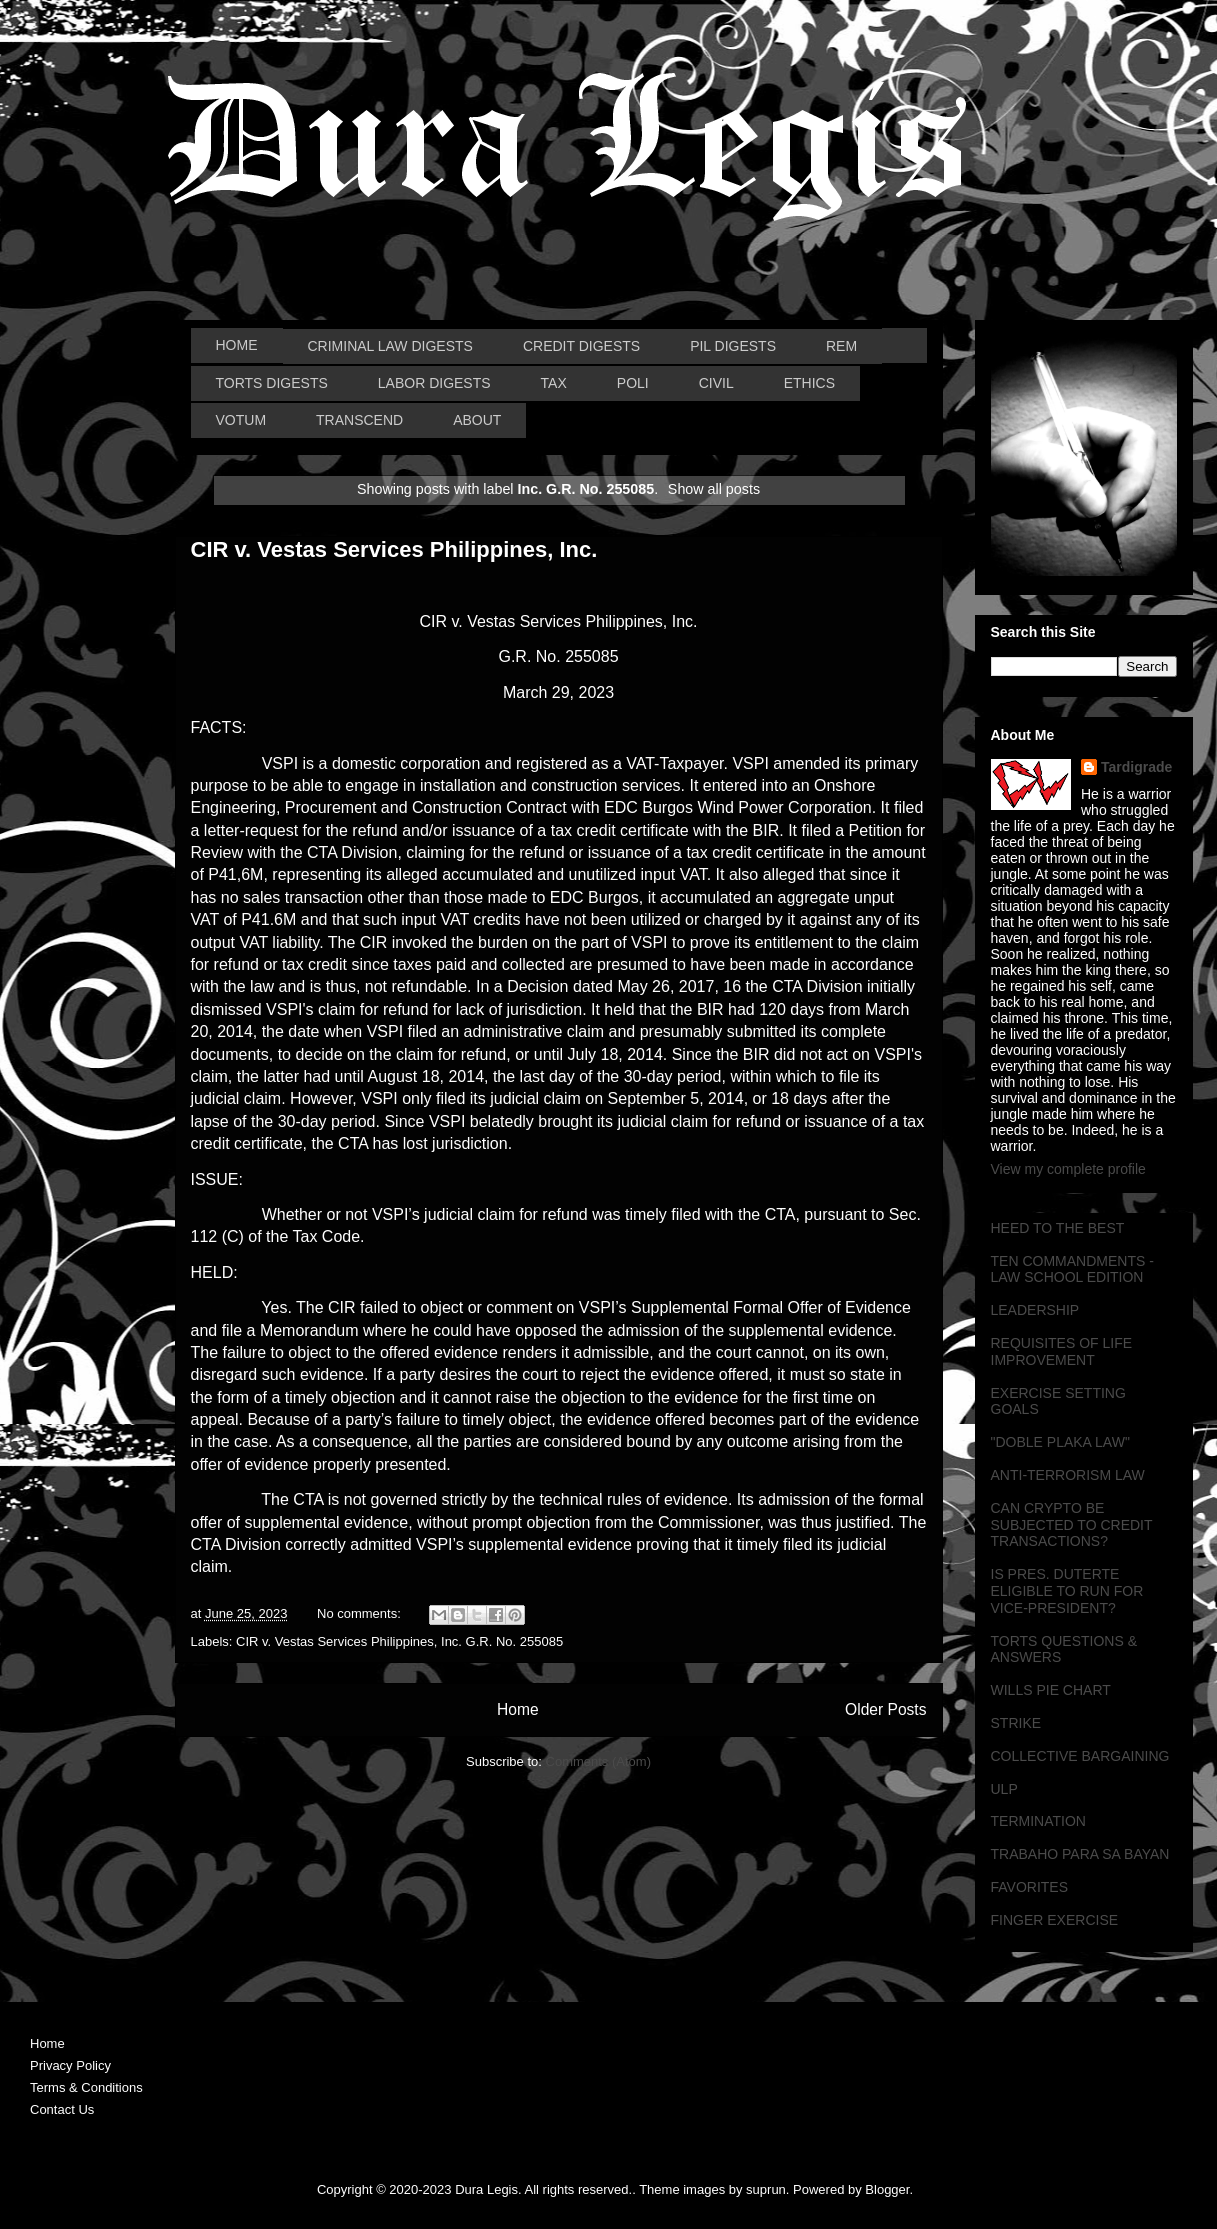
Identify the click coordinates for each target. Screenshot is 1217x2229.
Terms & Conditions (86, 2087)
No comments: (360, 1613)
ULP (1004, 1789)
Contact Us (62, 2109)
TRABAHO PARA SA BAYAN (1080, 1854)
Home (518, 1709)
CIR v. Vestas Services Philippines (335, 1641)
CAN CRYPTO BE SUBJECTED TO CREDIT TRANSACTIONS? (1072, 1525)
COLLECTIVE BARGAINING (1080, 1756)
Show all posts (714, 489)
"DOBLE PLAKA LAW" (1060, 1442)
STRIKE (1016, 1723)
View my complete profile (1068, 1169)
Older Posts (885, 1709)
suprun (766, 2189)
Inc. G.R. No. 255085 (502, 1641)
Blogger (887, 2189)
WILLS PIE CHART (1051, 1690)
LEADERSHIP (1035, 1310)
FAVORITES (1030, 1887)
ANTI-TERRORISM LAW (1068, 1475)
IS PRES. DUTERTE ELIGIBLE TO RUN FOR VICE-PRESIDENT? (1067, 1591)
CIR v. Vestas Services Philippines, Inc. (394, 549)
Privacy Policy (70, 2065)
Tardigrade (1136, 767)
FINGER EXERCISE (1055, 1920)
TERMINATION (1038, 1821)
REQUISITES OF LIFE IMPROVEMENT (1062, 1351)
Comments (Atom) (598, 1761)
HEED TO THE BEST (1058, 1228)
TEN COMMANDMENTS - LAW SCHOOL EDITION (1072, 1269)
